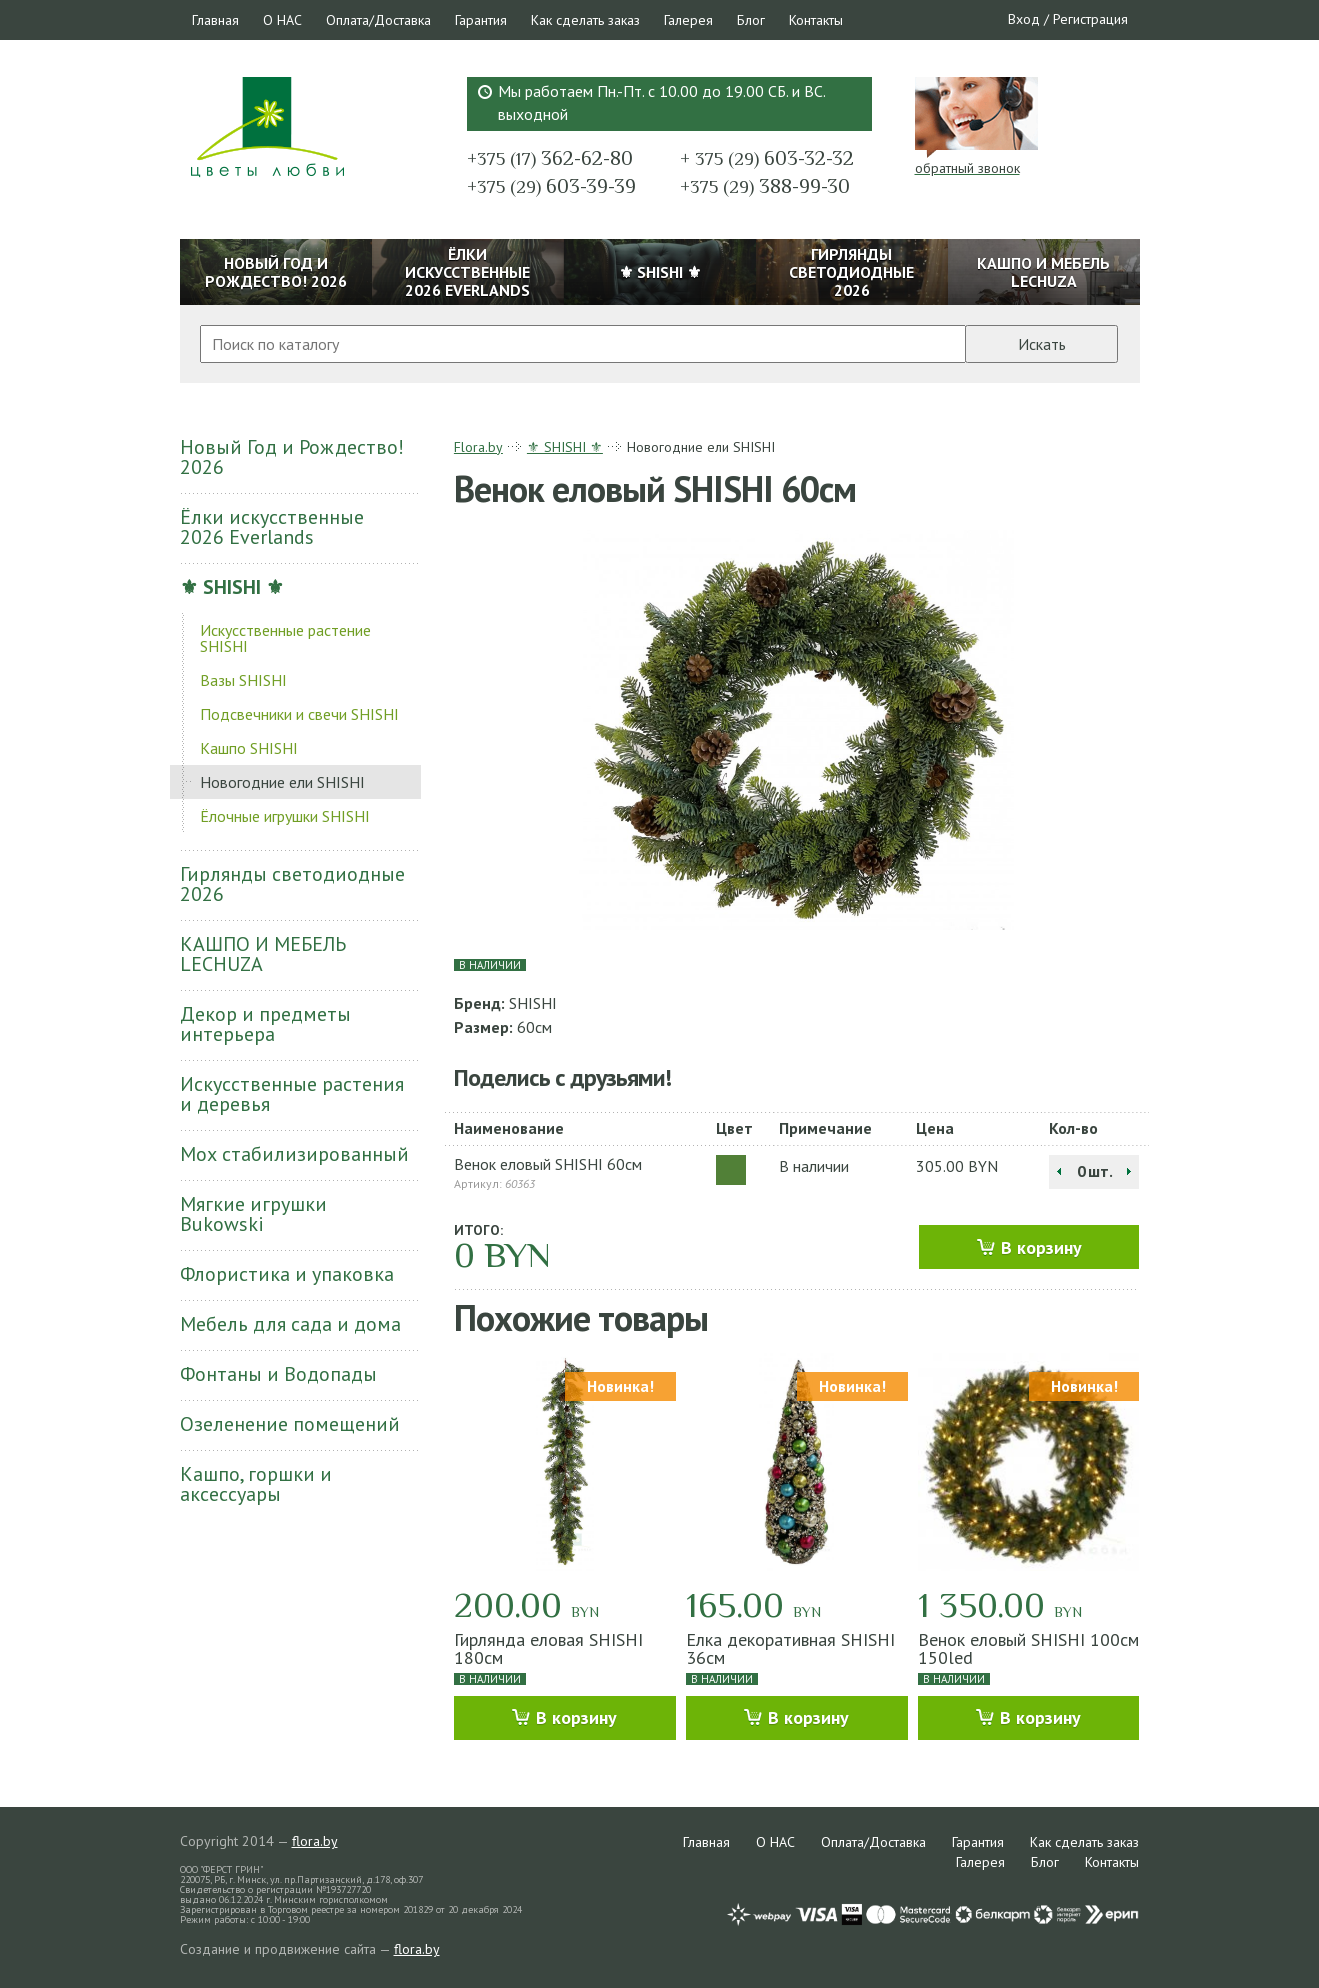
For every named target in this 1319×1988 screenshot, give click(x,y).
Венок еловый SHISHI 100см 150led (1028, 1648)
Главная (215, 20)
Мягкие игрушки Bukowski (253, 1214)
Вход (1024, 19)
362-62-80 (550, 158)
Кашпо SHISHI (249, 748)
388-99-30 (765, 186)
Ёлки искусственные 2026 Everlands (272, 527)
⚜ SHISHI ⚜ (232, 587)
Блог (751, 20)
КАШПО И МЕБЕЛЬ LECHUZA (263, 954)
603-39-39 (551, 186)
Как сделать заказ (585, 20)
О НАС (282, 20)
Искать (1042, 344)
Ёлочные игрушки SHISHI (285, 816)
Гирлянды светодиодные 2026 (292, 884)
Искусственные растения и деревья (292, 1094)
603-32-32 (767, 158)
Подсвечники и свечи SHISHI (299, 714)
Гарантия (481, 20)
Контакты (816, 20)
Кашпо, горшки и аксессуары (256, 1484)
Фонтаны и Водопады (278, 1374)
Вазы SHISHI (243, 680)
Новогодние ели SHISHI (282, 782)
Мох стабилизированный (294, 1154)
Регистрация (1090, 19)
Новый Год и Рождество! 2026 (292, 457)
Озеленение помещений (290, 1424)
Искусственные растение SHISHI (285, 638)
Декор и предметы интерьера (265, 1024)
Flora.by (478, 447)
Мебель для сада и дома (290, 1324)
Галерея (688, 20)
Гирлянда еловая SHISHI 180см (548, 1648)
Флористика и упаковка (287, 1274)
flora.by (315, 1841)
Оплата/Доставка (378, 20)
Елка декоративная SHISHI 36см (790, 1648)
